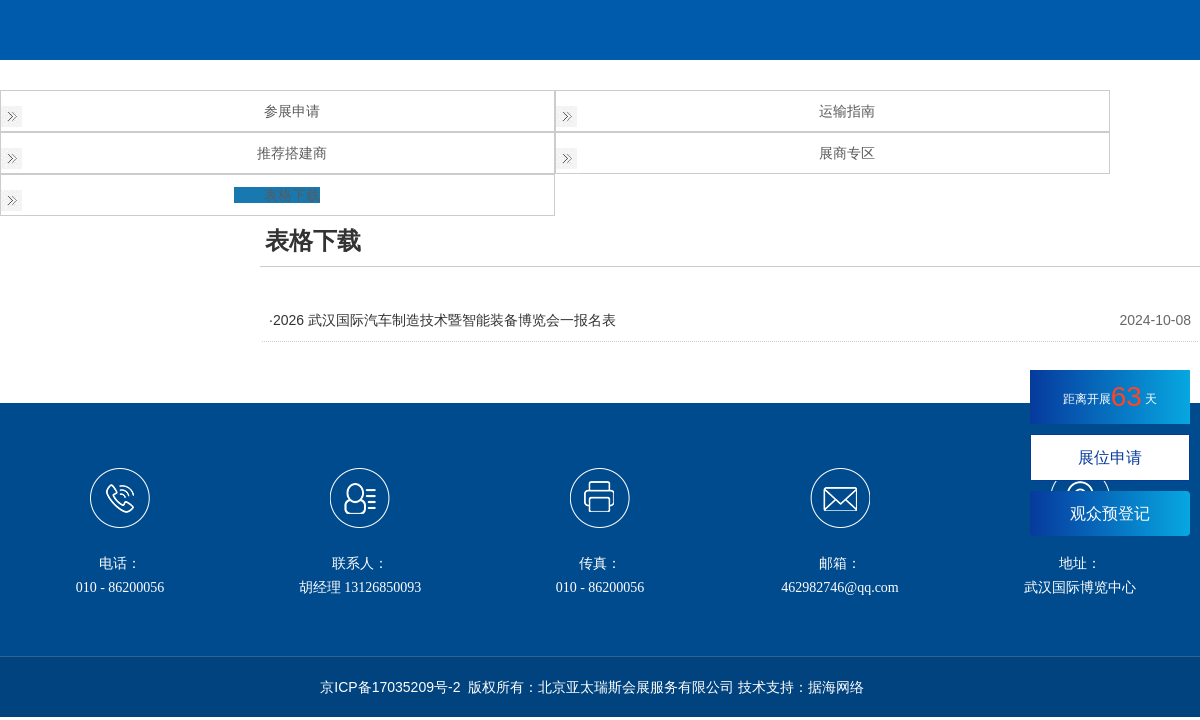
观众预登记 (1110, 513)
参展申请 (292, 111)
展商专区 (847, 153)
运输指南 (847, 111)
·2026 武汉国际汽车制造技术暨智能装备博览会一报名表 (442, 320)
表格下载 (292, 195)
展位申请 (1110, 457)
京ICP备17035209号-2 (390, 687)
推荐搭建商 (292, 153)
